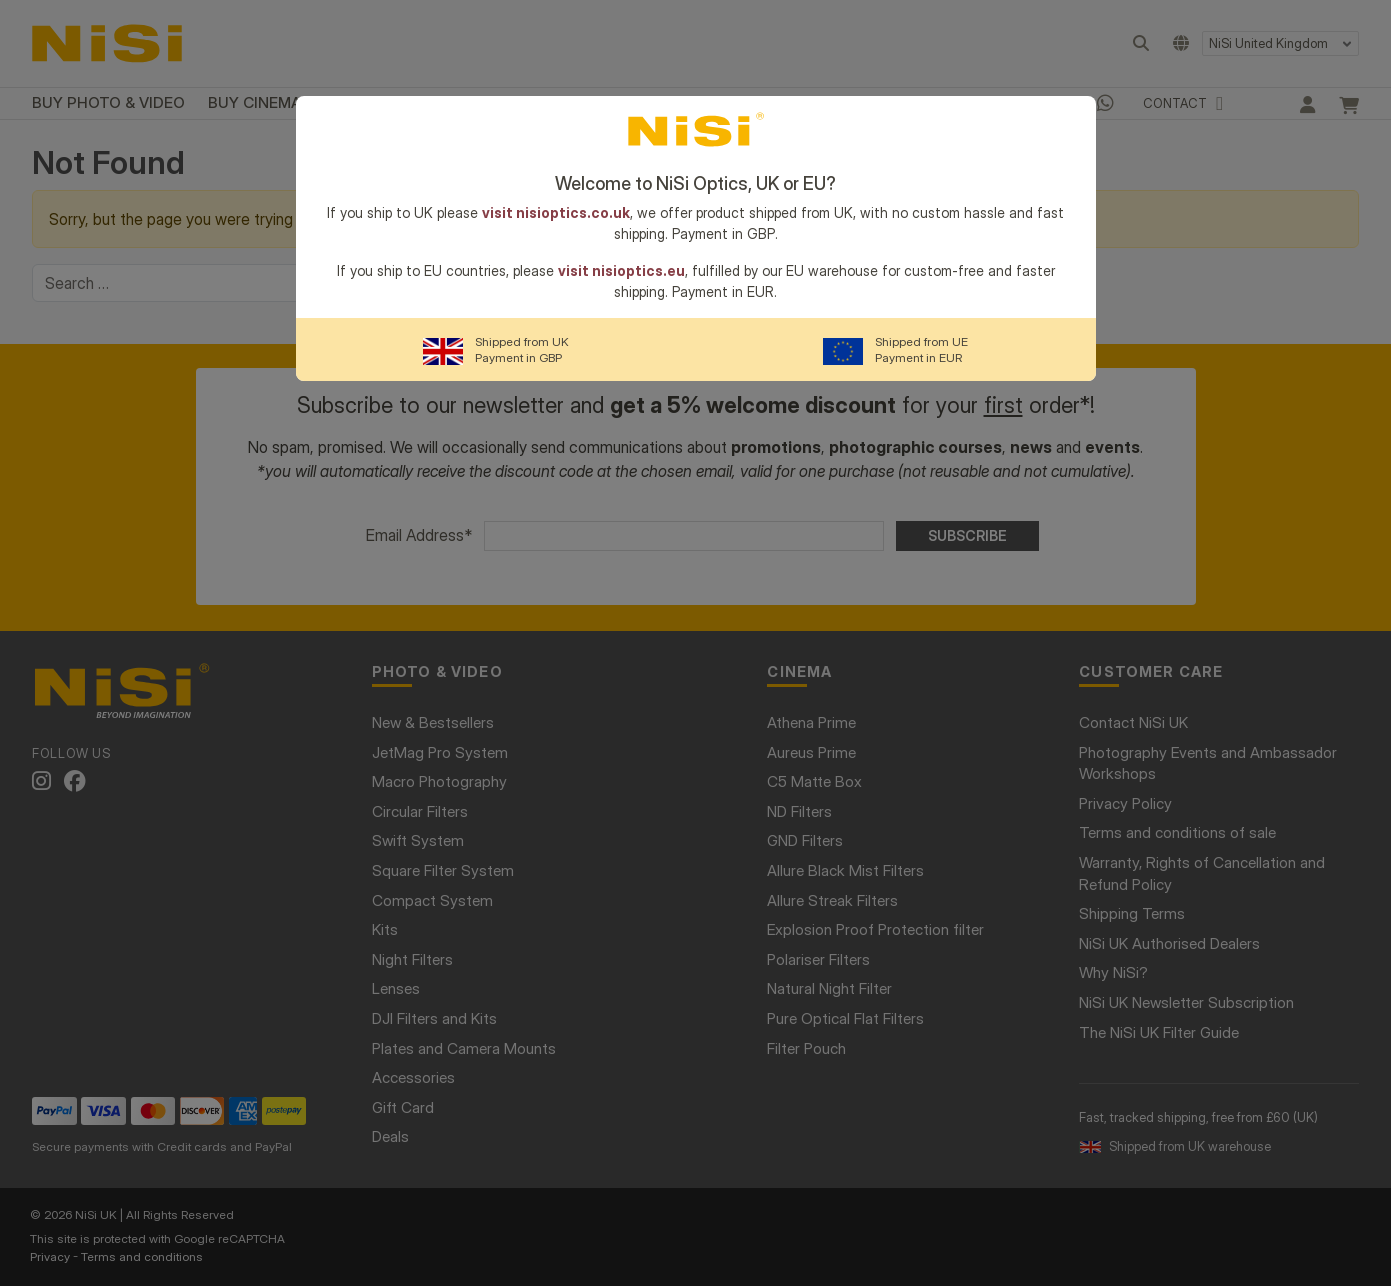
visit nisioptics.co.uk (556, 212)
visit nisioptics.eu (621, 270)
